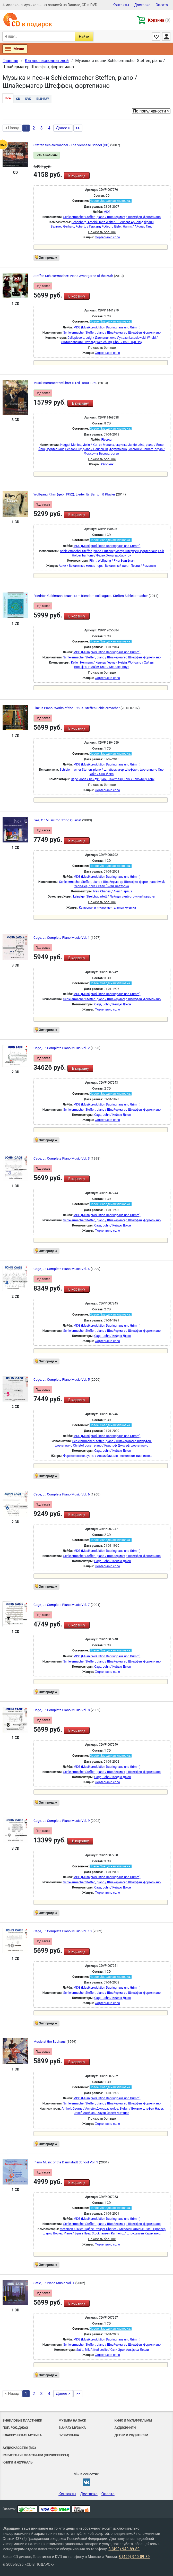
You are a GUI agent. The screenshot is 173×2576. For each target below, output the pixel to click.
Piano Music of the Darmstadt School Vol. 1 (66, 2162)
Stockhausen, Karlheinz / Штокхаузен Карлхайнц (126, 2233)
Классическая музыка (22, 2435)
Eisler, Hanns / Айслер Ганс (133, 226)
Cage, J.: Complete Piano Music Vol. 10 (62, 1931)
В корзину (76, 175)
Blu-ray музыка (71, 2428)
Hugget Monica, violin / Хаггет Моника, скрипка (93, 445)
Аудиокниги (125, 2428)
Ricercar (107, 439)
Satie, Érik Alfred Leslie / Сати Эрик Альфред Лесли (112, 2350)
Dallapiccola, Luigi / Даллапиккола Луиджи (97, 338)
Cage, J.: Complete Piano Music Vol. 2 (62, 1048)
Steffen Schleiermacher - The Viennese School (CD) (71, 145)
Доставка (142, 5)
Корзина (159, 20)
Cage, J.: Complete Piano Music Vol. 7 (62, 1605)
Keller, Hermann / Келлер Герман (94, 662)
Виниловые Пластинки (22, 2420)
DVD (28, 99)
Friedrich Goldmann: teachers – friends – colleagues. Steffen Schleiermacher (91, 596)
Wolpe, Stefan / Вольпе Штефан (131, 2108)
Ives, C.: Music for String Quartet (57, 820)
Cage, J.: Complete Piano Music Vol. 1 (62, 937)
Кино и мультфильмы (133, 2420)
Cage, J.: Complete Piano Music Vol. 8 (62, 1710)
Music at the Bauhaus (49, 2041)
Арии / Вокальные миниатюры (81, 566)
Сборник (107, 464)
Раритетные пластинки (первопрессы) (36, 2455)
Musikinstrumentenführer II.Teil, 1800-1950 (65, 383)
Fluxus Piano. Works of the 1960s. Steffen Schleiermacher (76, 708)
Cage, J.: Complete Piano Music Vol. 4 (62, 1269)
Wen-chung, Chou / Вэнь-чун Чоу (119, 342)
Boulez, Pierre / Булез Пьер (72, 2233)
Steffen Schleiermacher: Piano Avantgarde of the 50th (73, 276)
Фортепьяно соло (107, 237)
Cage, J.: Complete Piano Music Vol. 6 (62, 1494)
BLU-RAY (42, 99)
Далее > (63, 128)
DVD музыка (68, 2435)
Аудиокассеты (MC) (19, 2448)
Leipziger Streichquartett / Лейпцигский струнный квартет (114, 896)
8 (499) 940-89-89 (124, 2549)
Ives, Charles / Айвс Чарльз (112, 891)
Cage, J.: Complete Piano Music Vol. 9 (62, 1821)
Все (8, 98)
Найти (84, 36)
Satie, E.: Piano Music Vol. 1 (54, 2283)
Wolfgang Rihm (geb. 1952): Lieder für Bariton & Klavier (74, 494)
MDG (106, 212)
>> (78, 128)
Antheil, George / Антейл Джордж (85, 2108)
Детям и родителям (131, 2435)
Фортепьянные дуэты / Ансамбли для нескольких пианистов (107, 1456)
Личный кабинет (166, 36)
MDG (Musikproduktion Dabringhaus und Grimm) (106, 327)
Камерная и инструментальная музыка (107, 907)
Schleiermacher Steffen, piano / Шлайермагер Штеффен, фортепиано (112, 217)
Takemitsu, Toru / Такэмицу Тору (131, 779)
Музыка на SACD (72, 2420)
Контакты (121, 5)
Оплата (161, 5)
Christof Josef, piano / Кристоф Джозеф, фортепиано (110, 1445)
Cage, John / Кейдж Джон (89, 779)
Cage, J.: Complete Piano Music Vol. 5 (62, 1379)
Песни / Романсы (143, 566)
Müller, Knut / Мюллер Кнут (109, 667)
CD (18, 99)
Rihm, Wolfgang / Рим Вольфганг (112, 560)
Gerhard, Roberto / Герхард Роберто (88, 226)
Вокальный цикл (117, 566)
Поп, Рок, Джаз (15, 2428)
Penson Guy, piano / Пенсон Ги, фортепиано (96, 449)
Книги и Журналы (18, 2462)
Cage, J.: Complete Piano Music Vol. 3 (62, 1158)
